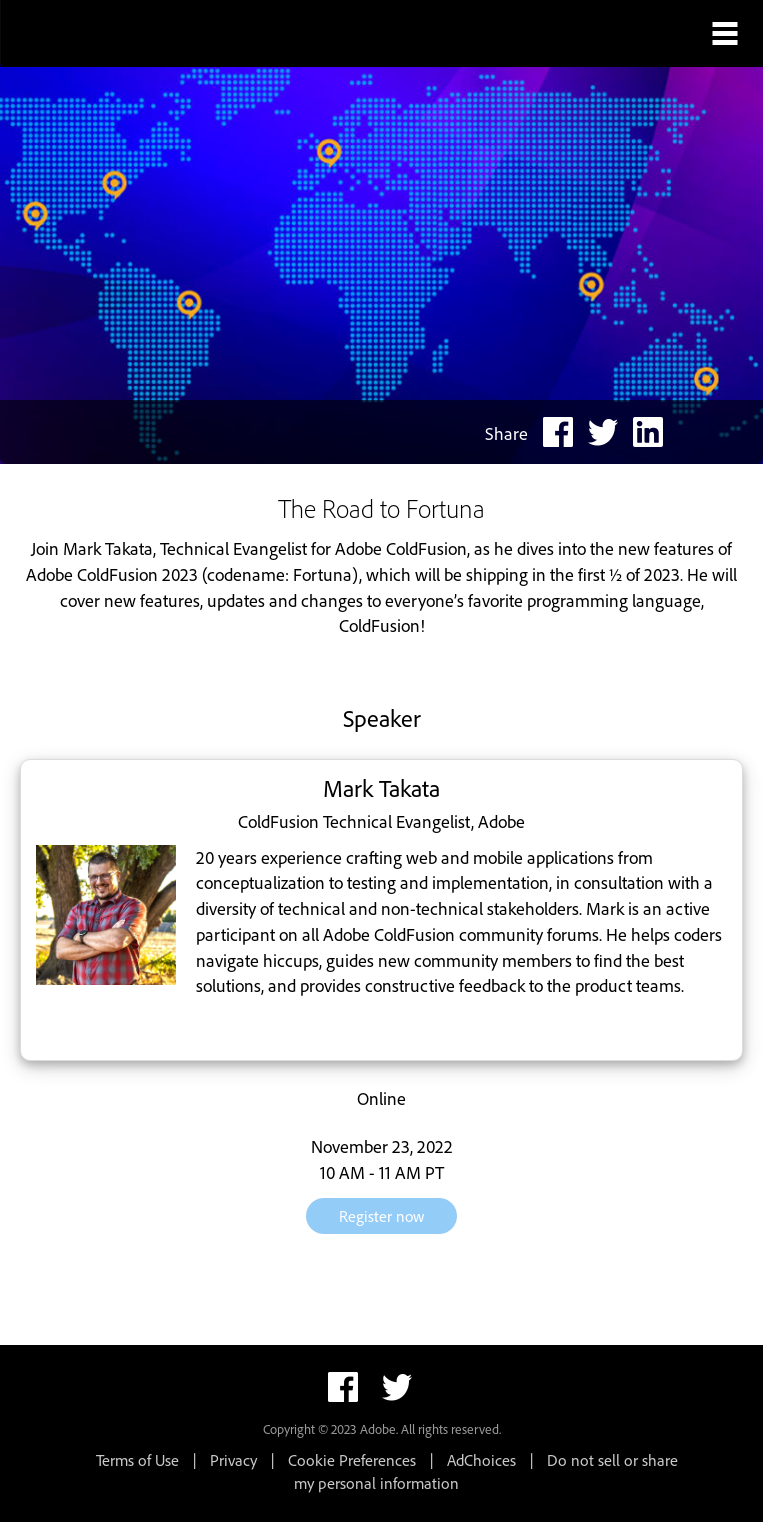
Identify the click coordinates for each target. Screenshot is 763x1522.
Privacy (233, 1460)
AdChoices (481, 1460)
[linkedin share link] (648, 432)
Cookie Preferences (352, 1460)
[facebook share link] (558, 432)
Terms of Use (137, 1460)
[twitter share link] (603, 432)
